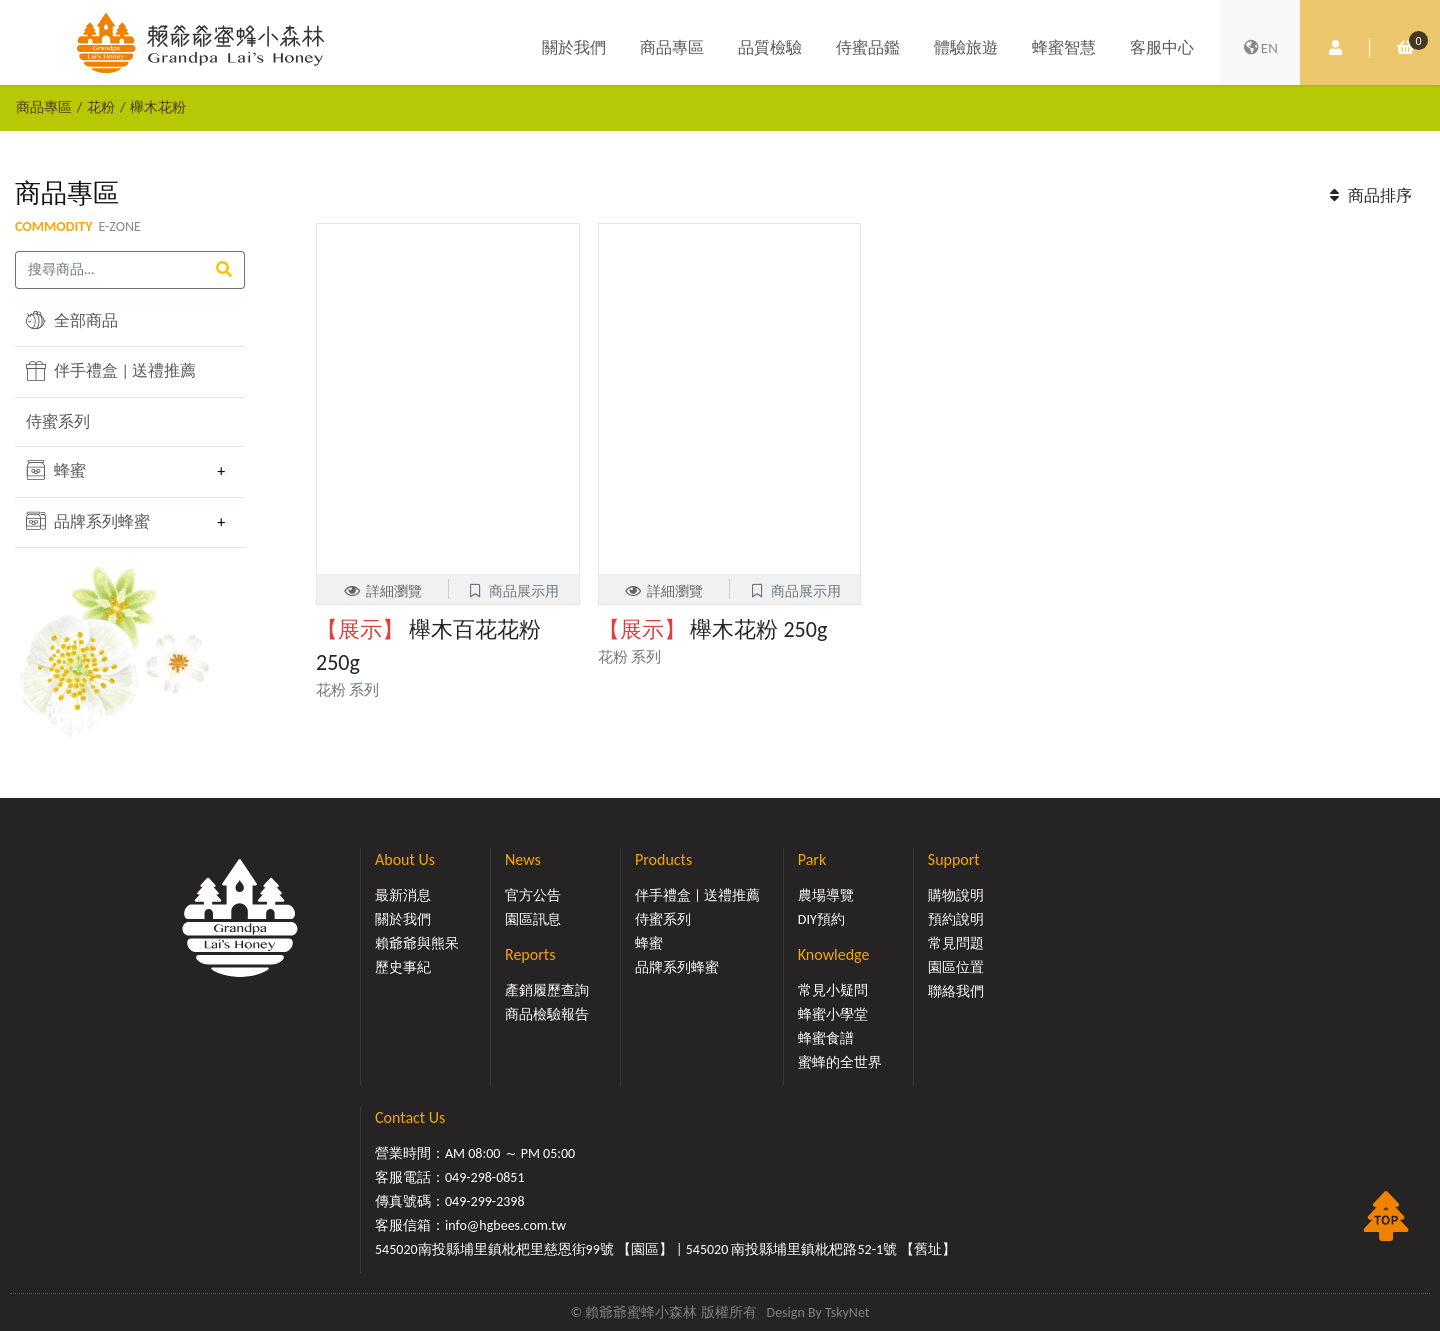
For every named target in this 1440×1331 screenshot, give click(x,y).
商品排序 (1368, 195)
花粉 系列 (347, 690)
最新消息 (403, 895)
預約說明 (956, 919)
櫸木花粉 (158, 107)
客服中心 (1162, 47)
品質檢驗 (770, 47)
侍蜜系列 (58, 421)
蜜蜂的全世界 (840, 1062)
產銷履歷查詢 (547, 990)
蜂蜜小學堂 (833, 1014)
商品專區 (672, 47)
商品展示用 (513, 591)
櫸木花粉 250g (713, 629)
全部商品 (72, 320)
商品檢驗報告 (547, 1014)
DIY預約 (821, 919)
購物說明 (956, 895)
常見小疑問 (833, 990)
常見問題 (956, 943)
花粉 (101, 107)
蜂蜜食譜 (826, 1038)
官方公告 (533, 895)
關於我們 (574, 47)
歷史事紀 (403, 967)
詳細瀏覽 (382, 591)
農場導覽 (826, 895)
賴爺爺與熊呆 (417, 943)
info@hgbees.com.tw (505, 1225)
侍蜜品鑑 (868, 47)
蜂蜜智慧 (1064, 47)
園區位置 (956, 967)
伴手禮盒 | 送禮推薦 (111, 371)
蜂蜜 (56, 470)
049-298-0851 (485, 1177)
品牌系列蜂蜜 (88, 521)
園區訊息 (533, 919)
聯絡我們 (956, 991)
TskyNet (847, 1312)
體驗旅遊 (966, 47)
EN (1260, 48)
